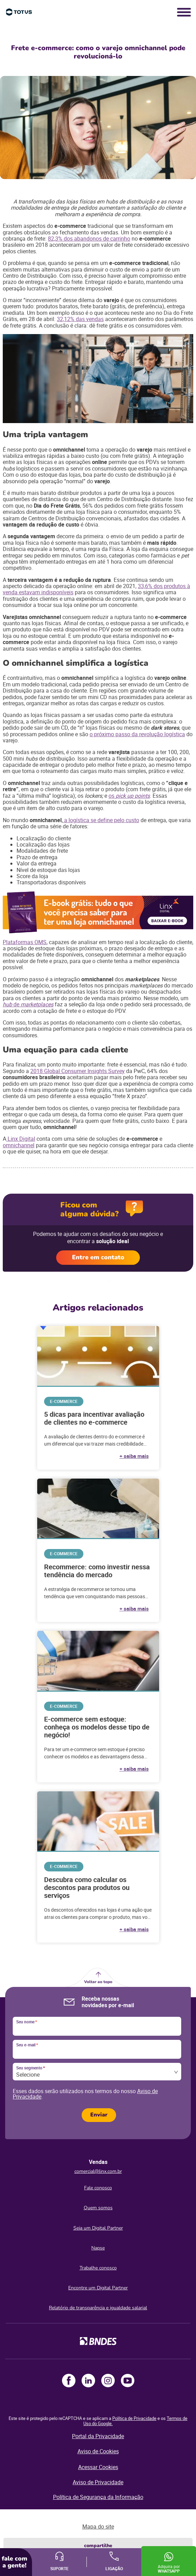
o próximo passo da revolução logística (137, 734)
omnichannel (18, 1145)
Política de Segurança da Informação (98, 2497)
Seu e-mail (27, 2045)
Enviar (98, 2115)
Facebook (68, 2380)
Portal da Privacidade (98, 2436)
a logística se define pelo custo (101, 820)
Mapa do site (98, 2526)
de (17, 1004)
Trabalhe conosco (98, 2268)
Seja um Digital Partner (98, 2228)
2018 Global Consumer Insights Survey (77, 1071)
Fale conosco (98, 2188)
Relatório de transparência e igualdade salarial (98, 2307)
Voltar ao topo (98, 1981)
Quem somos (98, 2207)
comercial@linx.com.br (98, 2171)
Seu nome (26, 2022)
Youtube (127, 2380)
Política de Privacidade (134, 2418)
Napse (98, 2248)
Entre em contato (98, 1257)
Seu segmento (30, 2068)
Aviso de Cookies (98, 2451)
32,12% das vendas (80, 319)
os (112, 795)
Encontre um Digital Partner (98, 2288)
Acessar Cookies (98, 2467)
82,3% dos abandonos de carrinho (89, 238)
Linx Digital (20, 1138)
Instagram (108, 2380)
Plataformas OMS (25, 942)
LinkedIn (88, 2380)
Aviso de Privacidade (98, 2482)
